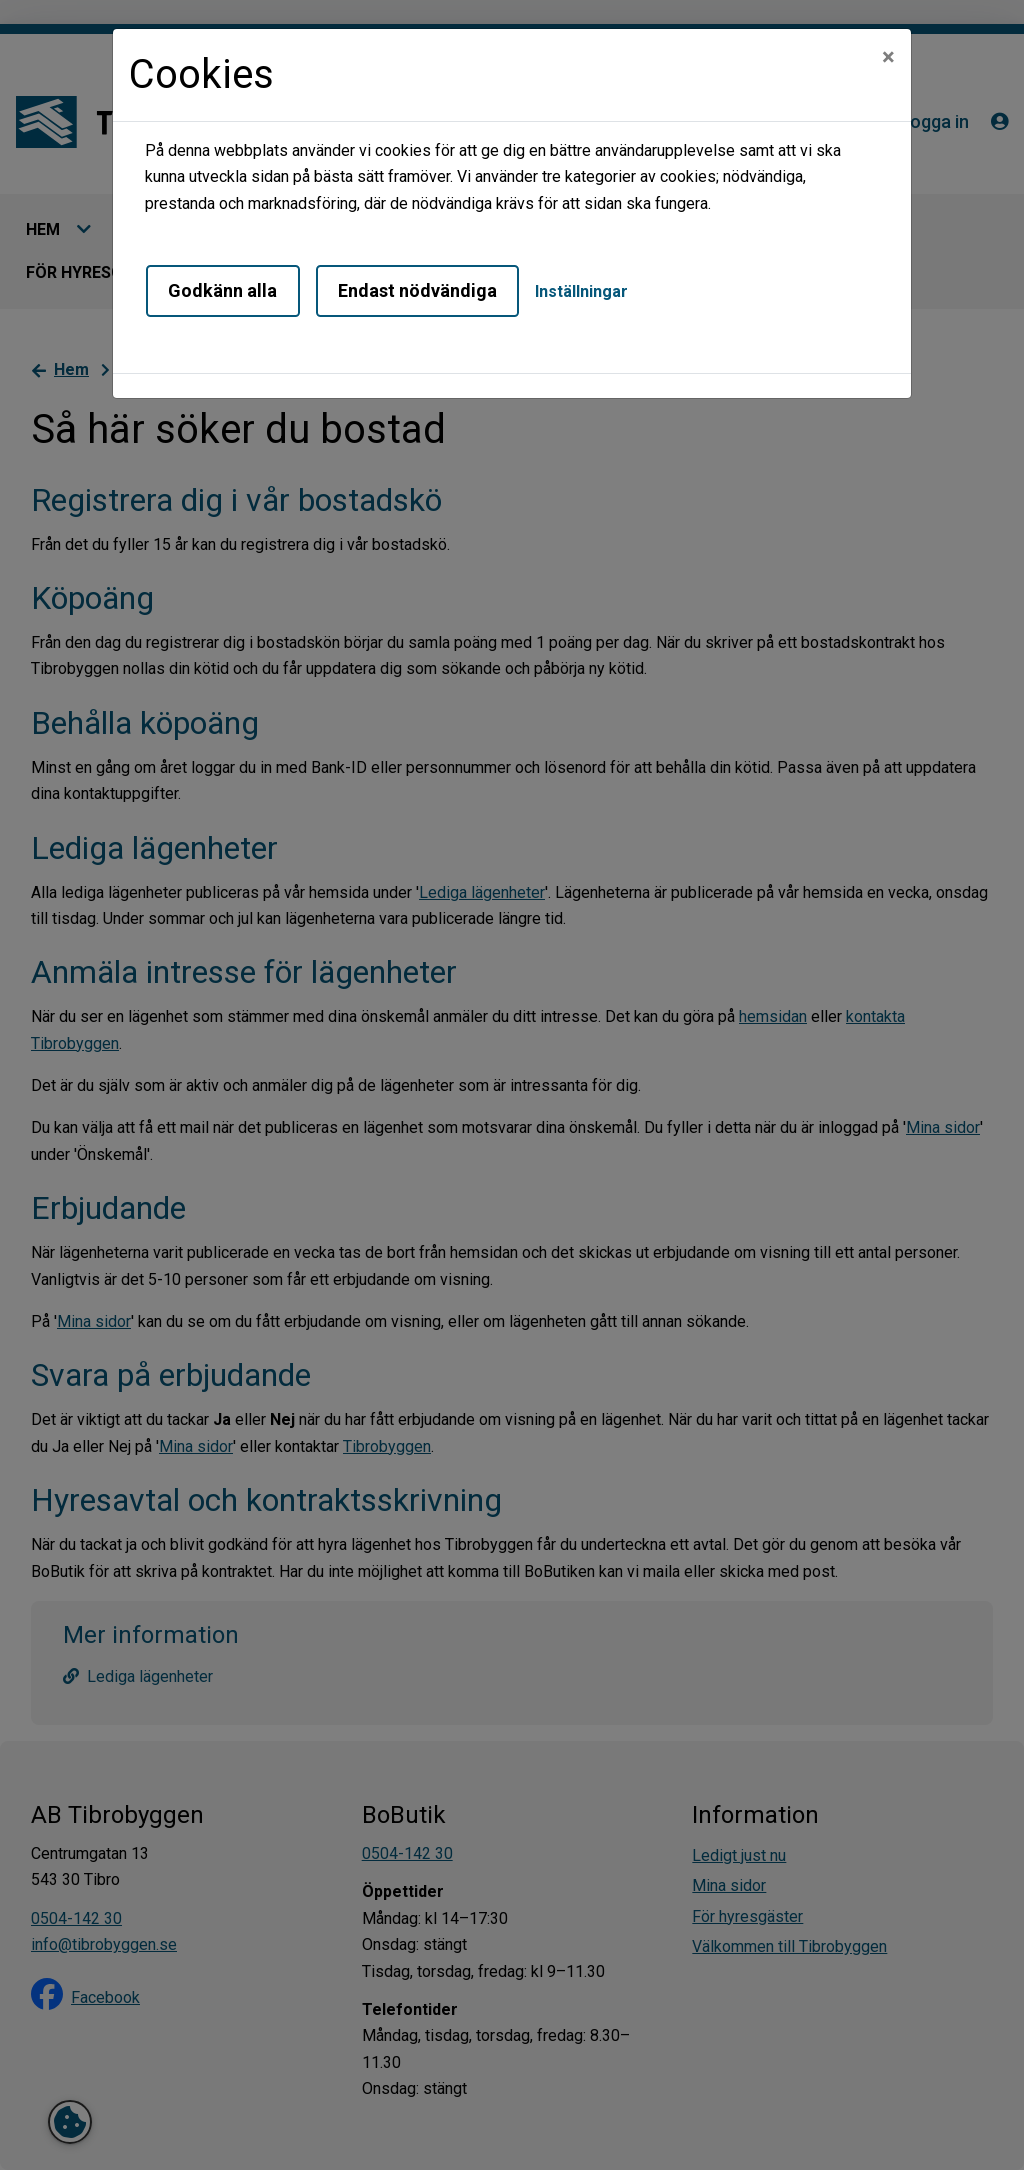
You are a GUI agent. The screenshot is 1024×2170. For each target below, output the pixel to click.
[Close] (888, 57)
